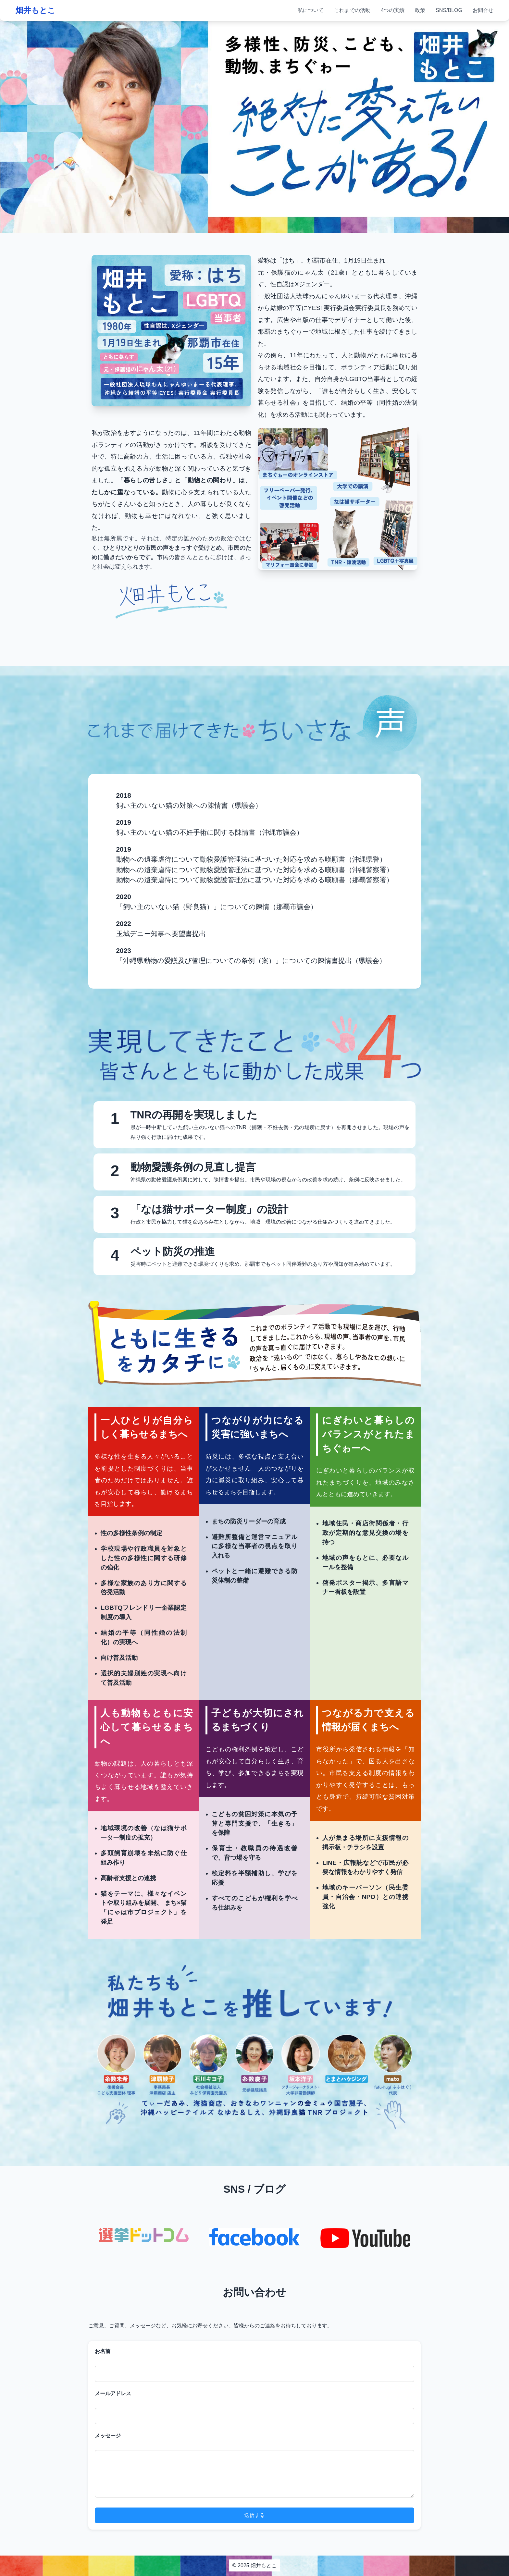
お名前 (102, 2351)
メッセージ (108, 2435)
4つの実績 (392, 10)
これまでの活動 (352, 10)
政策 (420, 10)
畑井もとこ (36, 10)
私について (311, 10)
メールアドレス (113, 2393)
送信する (254, 2515)
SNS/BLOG (449, 10)
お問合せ (483, 10)
